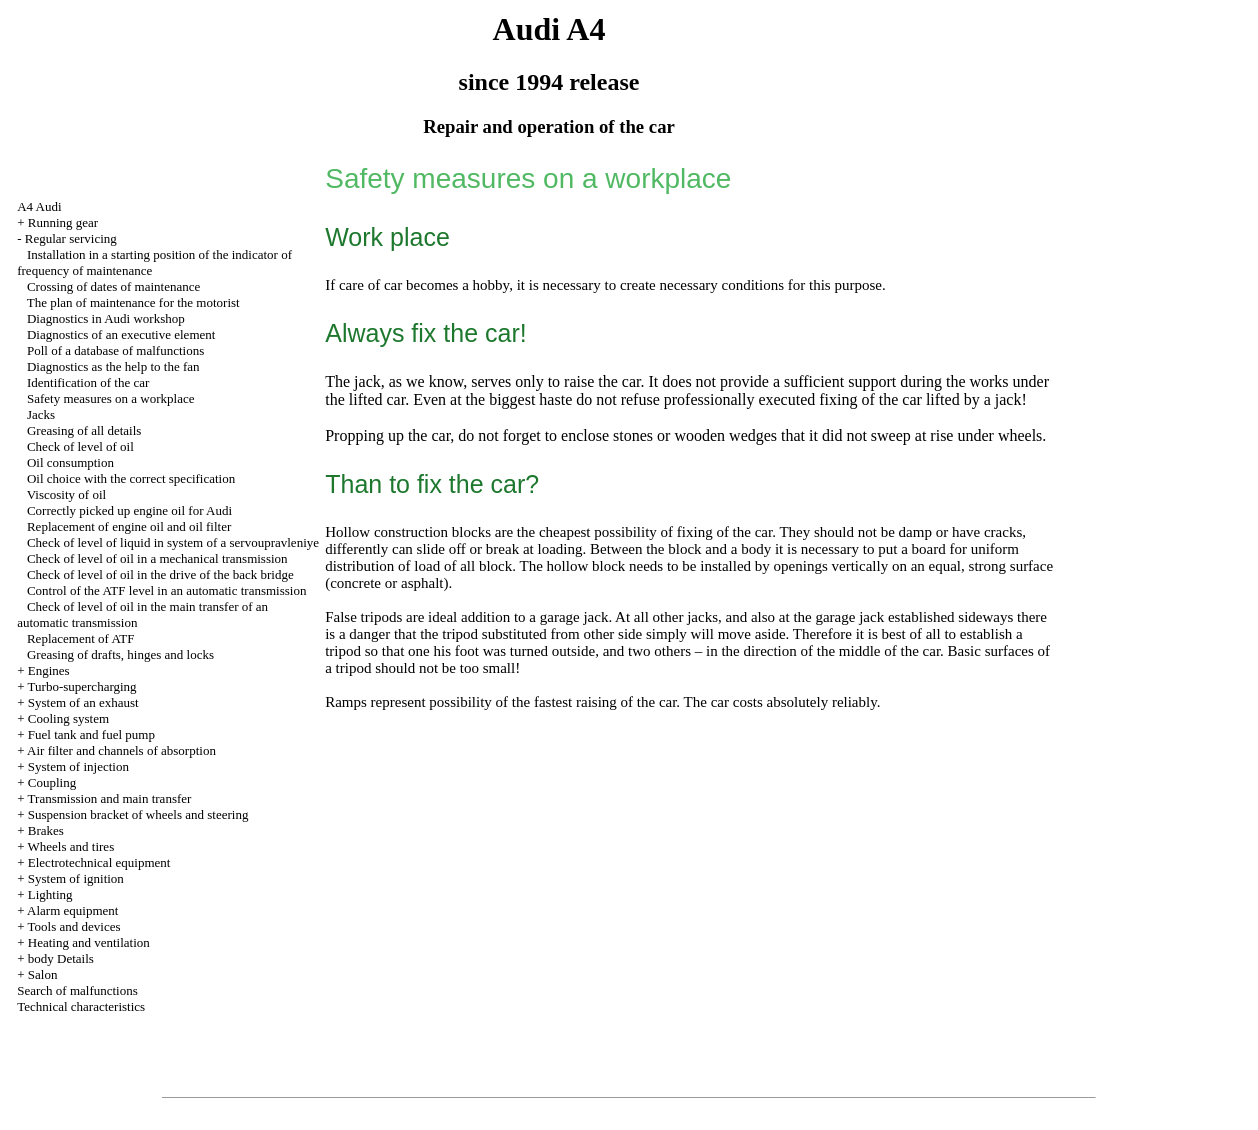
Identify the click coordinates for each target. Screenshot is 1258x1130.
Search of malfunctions (77, 990)
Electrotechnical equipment (99, 862)
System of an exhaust (83, 702)
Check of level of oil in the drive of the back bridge (160, 574)
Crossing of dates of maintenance (113, 286)
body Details (61, 958)
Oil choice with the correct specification (131, 478)
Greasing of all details (84, 430)
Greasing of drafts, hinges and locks (120, 654)
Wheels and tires (71, 846)
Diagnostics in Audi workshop (106, 318)
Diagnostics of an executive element (121, 334)
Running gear (63, 222)
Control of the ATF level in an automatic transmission (166, 590)
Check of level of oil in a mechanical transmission (157, 558)
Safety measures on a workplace (111, 398)
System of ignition (76, 878)
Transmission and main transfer (110, 798)
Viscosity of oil (66, 494)
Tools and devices (74, 926)
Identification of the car (88, 382)
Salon (43, 974)
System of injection (78, 766)
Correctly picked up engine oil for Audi (129, 510)
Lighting (50, 894)
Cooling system (68, 718)
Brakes (46, 830)
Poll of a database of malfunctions (115, 350)
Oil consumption (70, 462)
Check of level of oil (80, 446)
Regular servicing (71, 238)
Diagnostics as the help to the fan (113, 366)
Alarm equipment (72, 910)
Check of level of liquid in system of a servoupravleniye (173, 542)
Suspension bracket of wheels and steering (138, 814)
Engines (49, 670)
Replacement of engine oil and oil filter (129, 526)
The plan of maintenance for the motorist (133, 302)
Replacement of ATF (81, 638)
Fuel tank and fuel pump (91, 734)
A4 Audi (39, 206)
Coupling (52, 782)
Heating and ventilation (89, 942)
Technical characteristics (81, 1006)
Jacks (41, 414)
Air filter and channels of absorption (121, 750)
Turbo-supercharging (82, 686)
